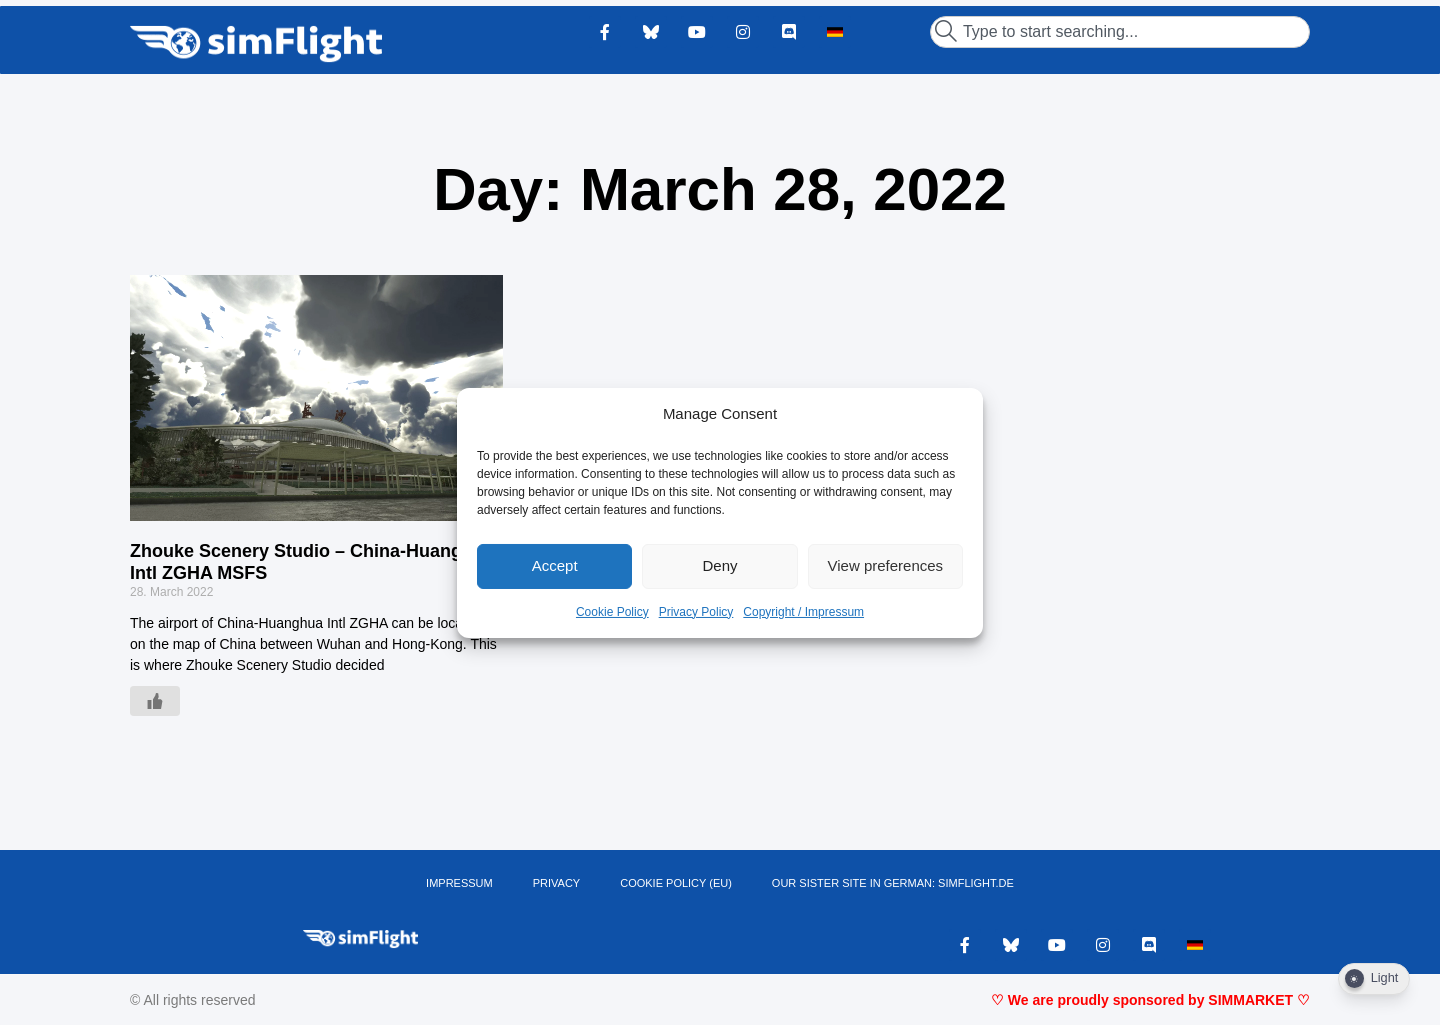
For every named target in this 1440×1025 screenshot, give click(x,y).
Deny (719, 565)
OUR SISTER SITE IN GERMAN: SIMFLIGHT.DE (893, 883)
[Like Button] (155, 701)
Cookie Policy (612, 612)
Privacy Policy (696, 612)
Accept (555, 565)
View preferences (886, 565)
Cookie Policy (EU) (676, 883)
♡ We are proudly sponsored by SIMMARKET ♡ (1150, 1000)
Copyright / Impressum (803, 612)
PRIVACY (556, 883)
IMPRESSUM (459, 883)
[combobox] (1120, 32)
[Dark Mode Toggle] (1374, 979)
